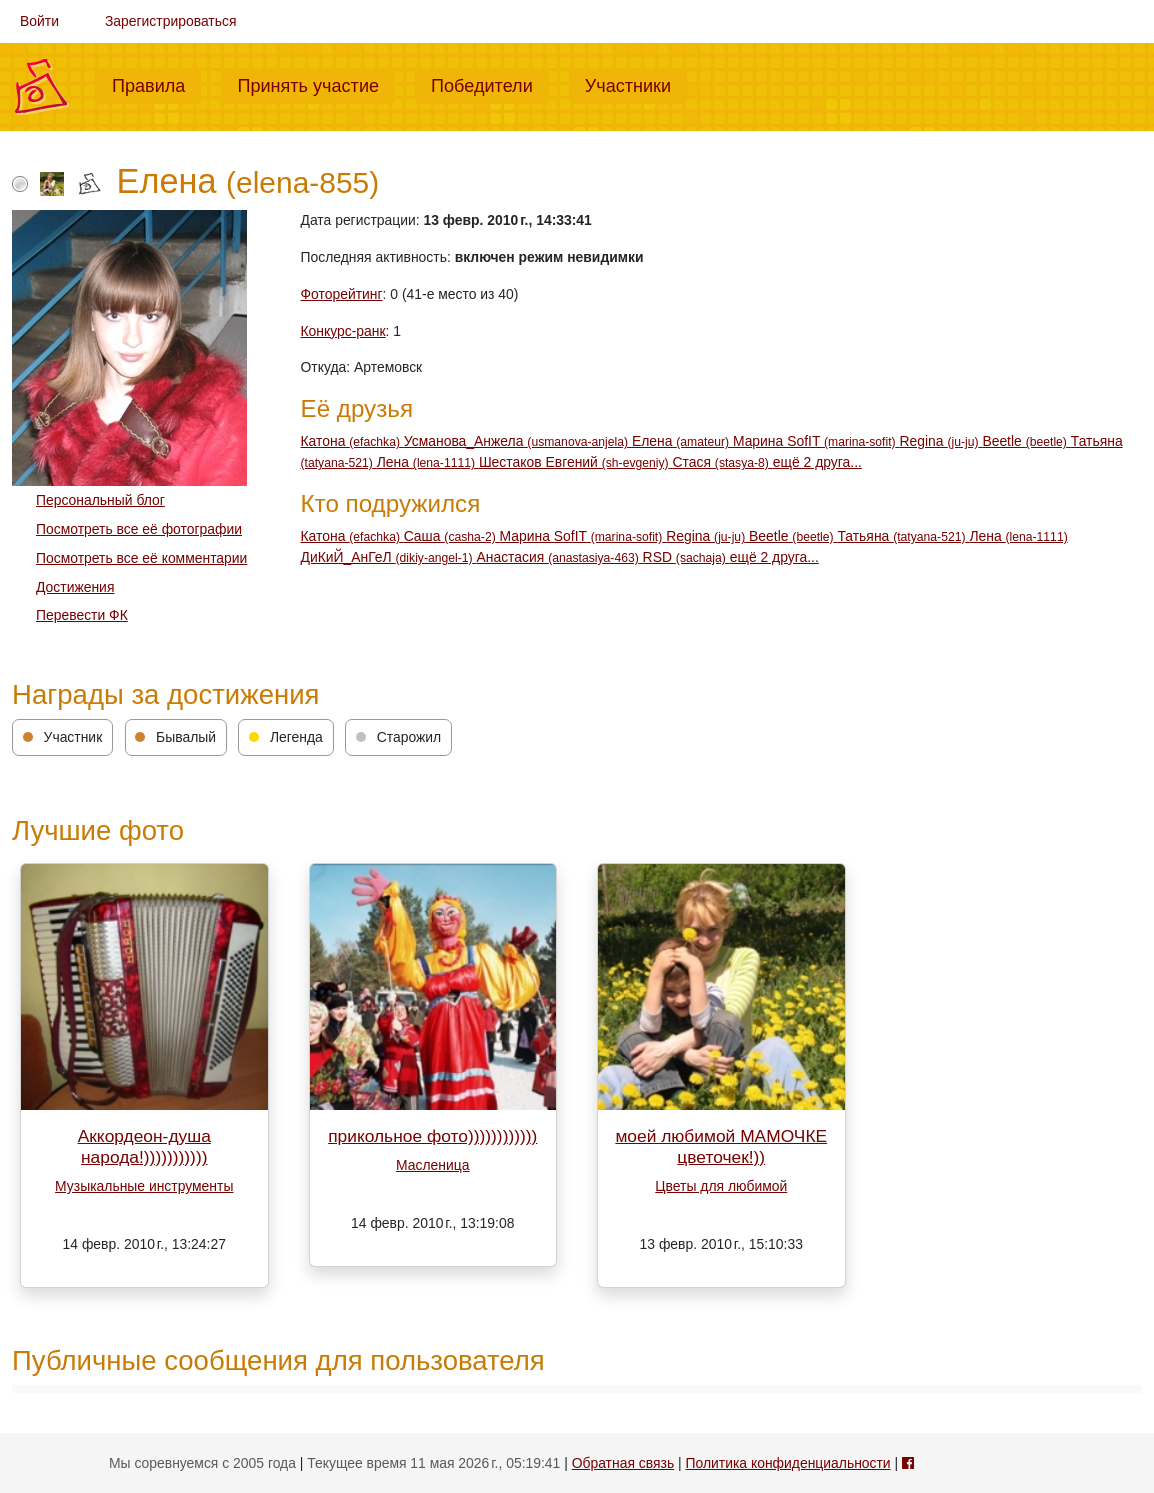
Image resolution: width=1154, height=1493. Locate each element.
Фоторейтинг (342, 294)
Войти (39, 21)
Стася (723, 462)
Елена (682, 441)
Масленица (432, 1165)
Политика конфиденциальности (787, 1463)
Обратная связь (623, 1463)
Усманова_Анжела (518, 441)
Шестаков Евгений (576, 462)
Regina (940, 441)
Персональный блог (100, 500)
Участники (636, 84)
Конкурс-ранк (343, 331)
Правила (156, 84)
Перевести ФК (82, 615)
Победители (490, 84)
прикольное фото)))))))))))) (432, 1136)
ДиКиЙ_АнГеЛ (389, 557)
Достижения (75, 587)
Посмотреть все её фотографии (139, 529)
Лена (428, 462)
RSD (686, 557)
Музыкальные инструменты (144, 1186)
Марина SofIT (816, 441)
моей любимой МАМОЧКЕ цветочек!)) (721, 1146)
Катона (352, 441)
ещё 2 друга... (817, 462)
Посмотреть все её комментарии (141, 558)
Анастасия (559, 557)
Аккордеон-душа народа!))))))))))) (144, 1146)
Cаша (452, 536)
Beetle (1026, 441)
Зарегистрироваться (171, 21)
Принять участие (316, 84)
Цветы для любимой (721, 1186)
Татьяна (903, 536)
